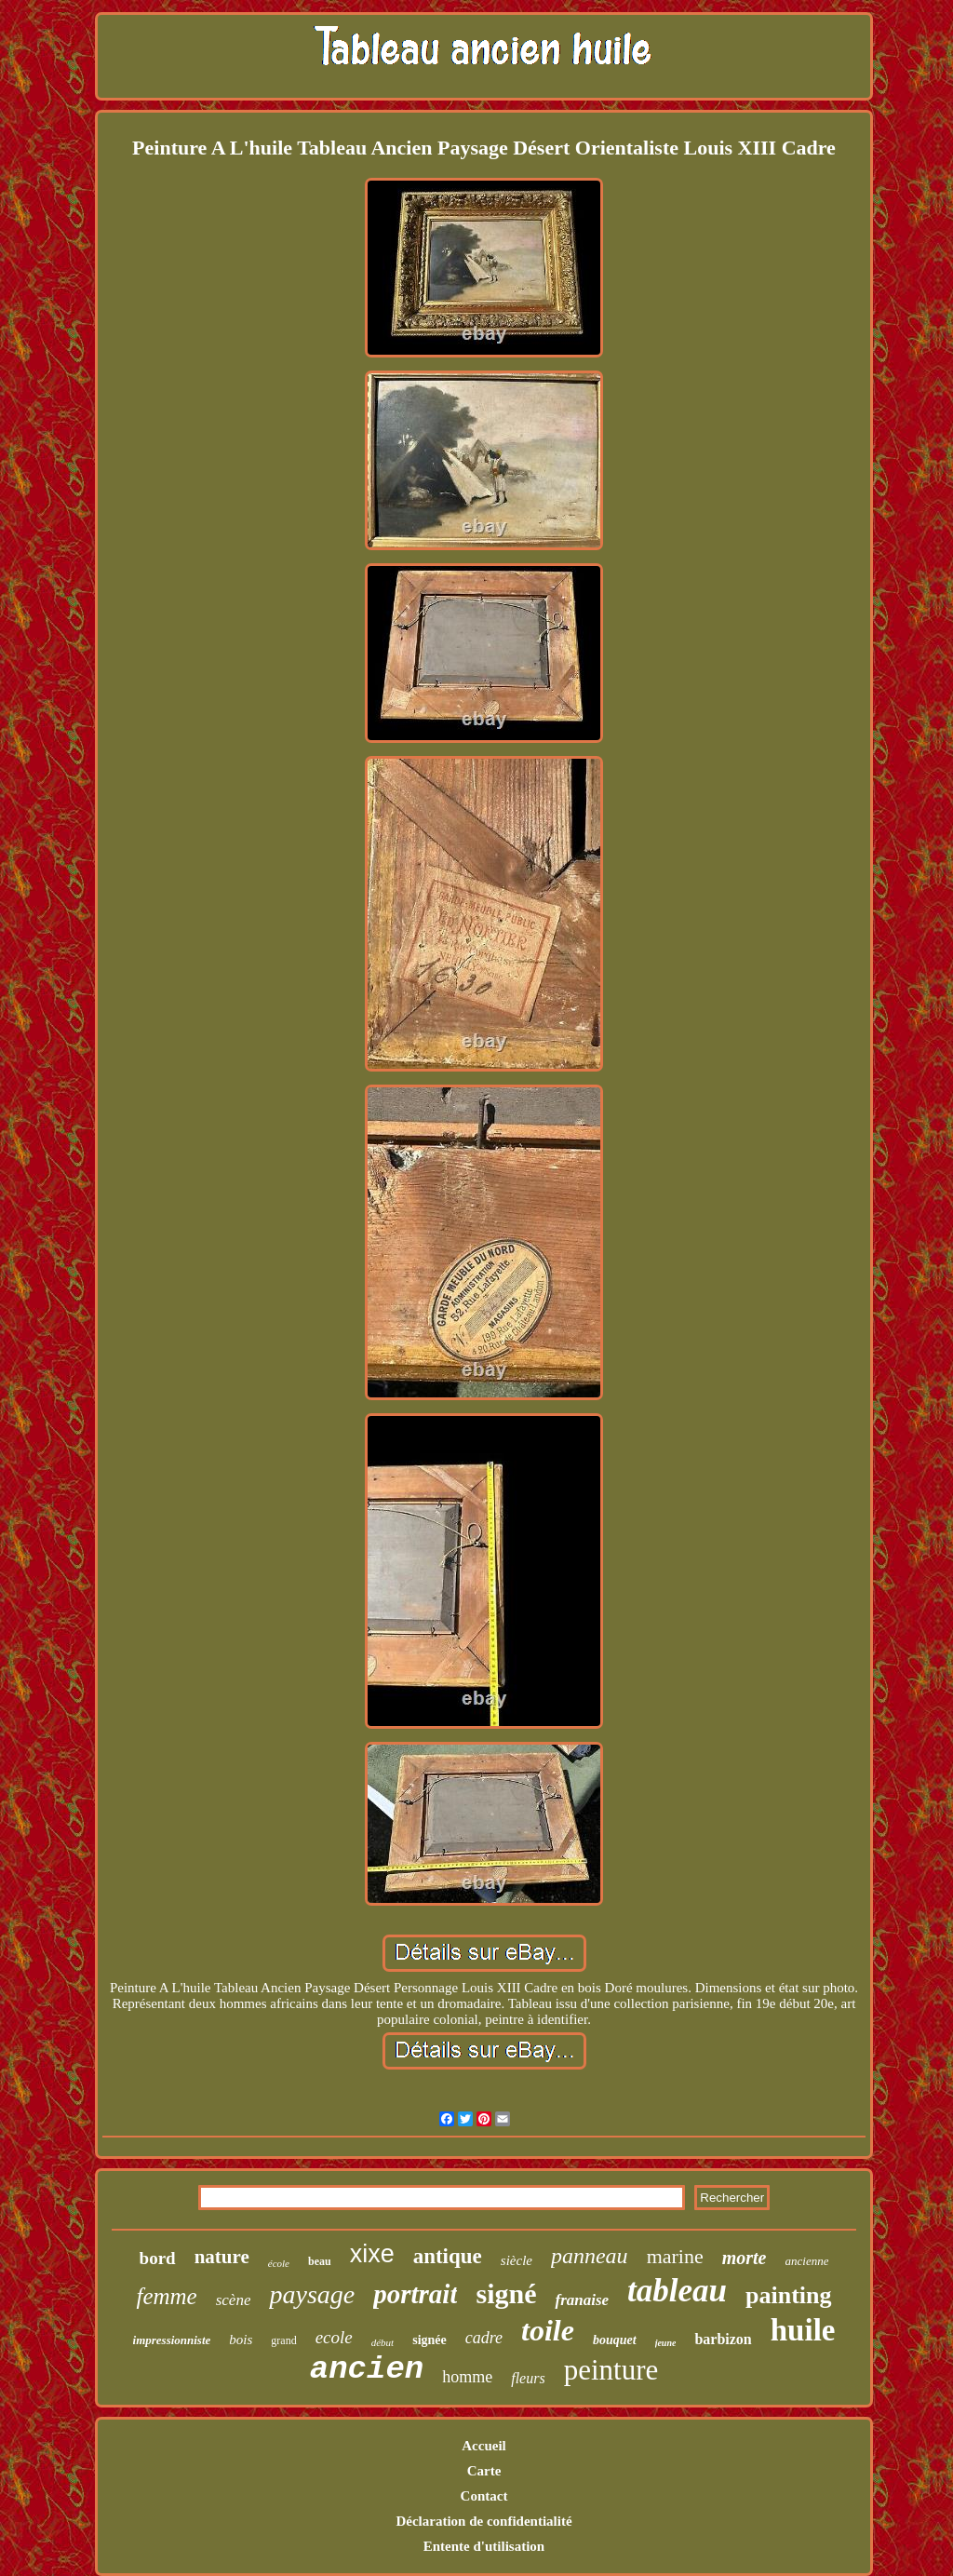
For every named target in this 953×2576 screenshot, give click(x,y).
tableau (677, 2291)
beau (319, 2261)
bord (158, 2258)
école (278, 2263)
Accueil (483, 2445)
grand (283, 2340)
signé (506, 2293)
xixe (372, 2254)
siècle (516, 2260)
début (382, 2342)
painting (788, 2295)
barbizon (722, 2339)
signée (429, 2340)
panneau (589, 2256)
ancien (366, 2369)
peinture (611, 2369)
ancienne (807, 2261)
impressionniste (172, 2340)
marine (675, 2256)
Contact (484, 2495)
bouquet (615, 2340)
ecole (334, 2337)
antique (447, 2256)
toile (547, 2330)
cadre (484, 2337)
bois (240, 2339)
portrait (415, 2294)
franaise (582, 2300)
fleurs (527, 2378)
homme (467, 2376)
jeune (666, 2343)
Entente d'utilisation (483, 2546)
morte (744, 2257)
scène (233, 2300)
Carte (484, 2470)
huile (803, 2330)
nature (222, 2257)
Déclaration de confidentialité (483, 2521)
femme (166, 2296)
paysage (312, 2294)
